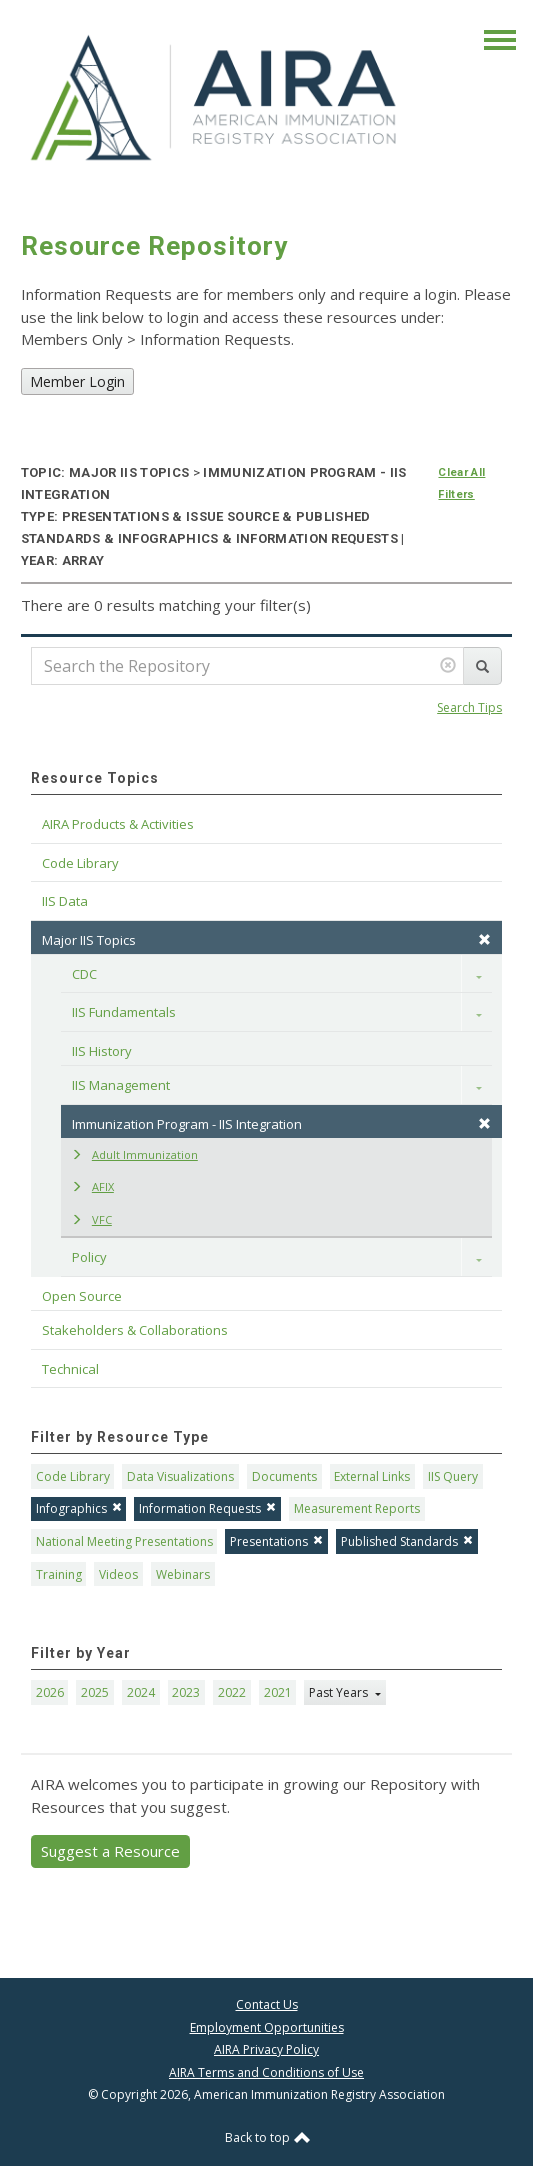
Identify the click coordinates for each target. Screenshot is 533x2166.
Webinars (183, 1574)
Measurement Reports (357, 1508)
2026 (50, 1692)
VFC (91, 1219)
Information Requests (207, 1508)
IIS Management (121, 1085)
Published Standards (407, 1541)
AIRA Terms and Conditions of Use (266, 2072)
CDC (84, 974)
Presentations (276, 1541)
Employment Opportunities (267, 2027)
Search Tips (469, 707)
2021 (278, 1692)
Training (59, 1574)
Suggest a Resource (110, 1851)
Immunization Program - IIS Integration (281, 1124)
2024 (141, 1692)
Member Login (77, 381)
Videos (118, 1574)
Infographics (79, 1508)
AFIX (92, 1186)
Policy (89, 1257)
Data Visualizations (180, 1476)
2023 (186, 1692)
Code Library (73, 1476)
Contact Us (267, 2004)
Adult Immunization (134, 1154)
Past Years (340, 1692)
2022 (232, 1692)
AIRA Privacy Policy (266, 2049)
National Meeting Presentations (124, 1541)
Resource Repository (154, 246)
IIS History (102, 1051)
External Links (372, 1476)
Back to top (267, 2137)
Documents (284, 1476)
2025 (95, 1692)
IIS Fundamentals (124, 1012)
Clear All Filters (461, 483)
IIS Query (453, 1476)
